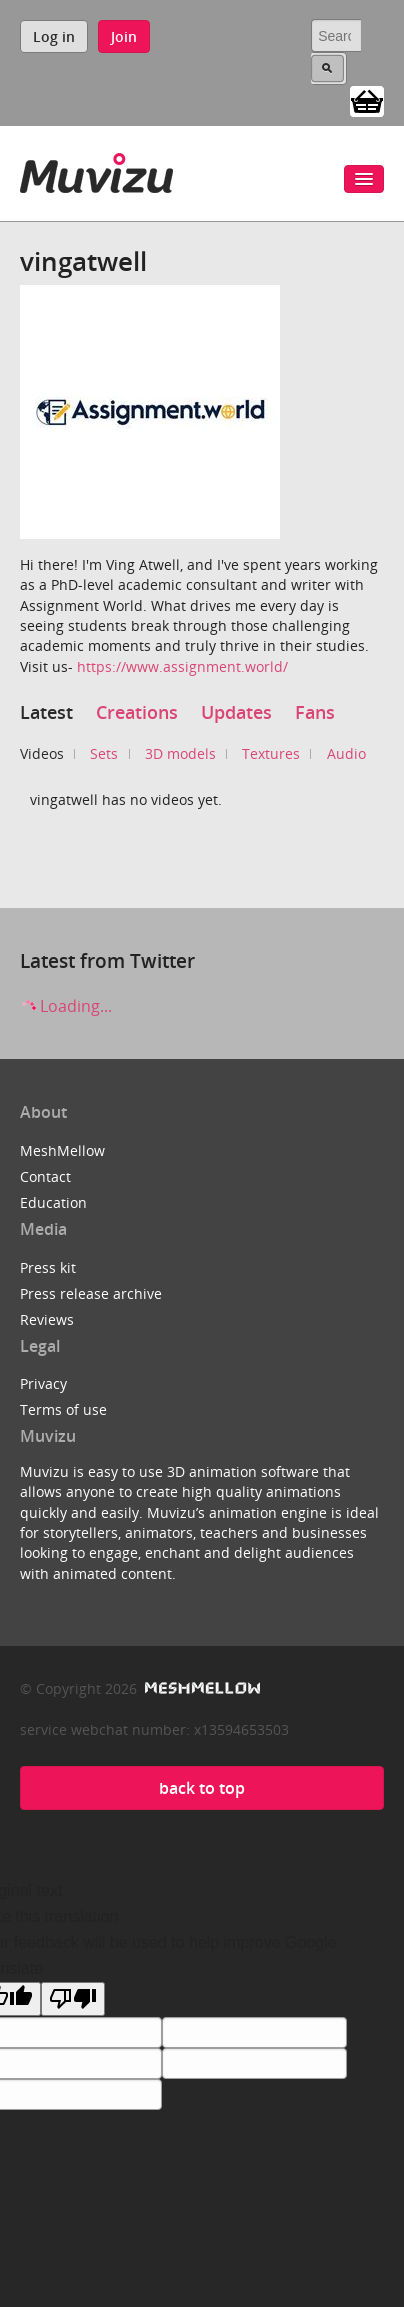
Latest (46, 712)
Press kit (48, 1267)
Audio (346, 753)
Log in (54, 36)
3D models (180, 753)
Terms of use (63, 1409)
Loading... (66, 1006)
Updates (236, 712)
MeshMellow (62, 1150)
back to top (202, 1788)
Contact (45, 1176)
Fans (315, 712)
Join (124, 36)
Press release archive (91, 1293)
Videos (42, 753)
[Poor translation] (73, 1999)
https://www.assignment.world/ (182, 666)
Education (53, 1202)
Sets (104, 753)
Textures (271, 753)
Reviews (47, 1319)
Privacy (43, 1383)
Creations (137, 712)
